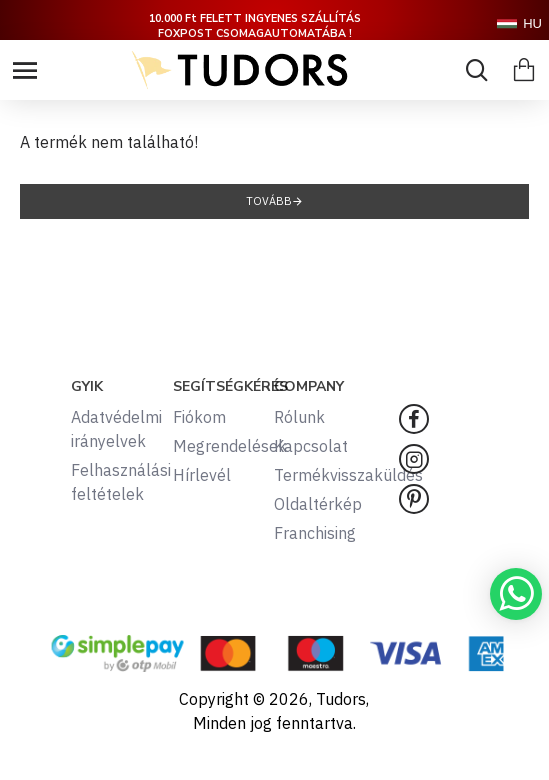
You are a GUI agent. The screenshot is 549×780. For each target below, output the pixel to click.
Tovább (269, 201)
